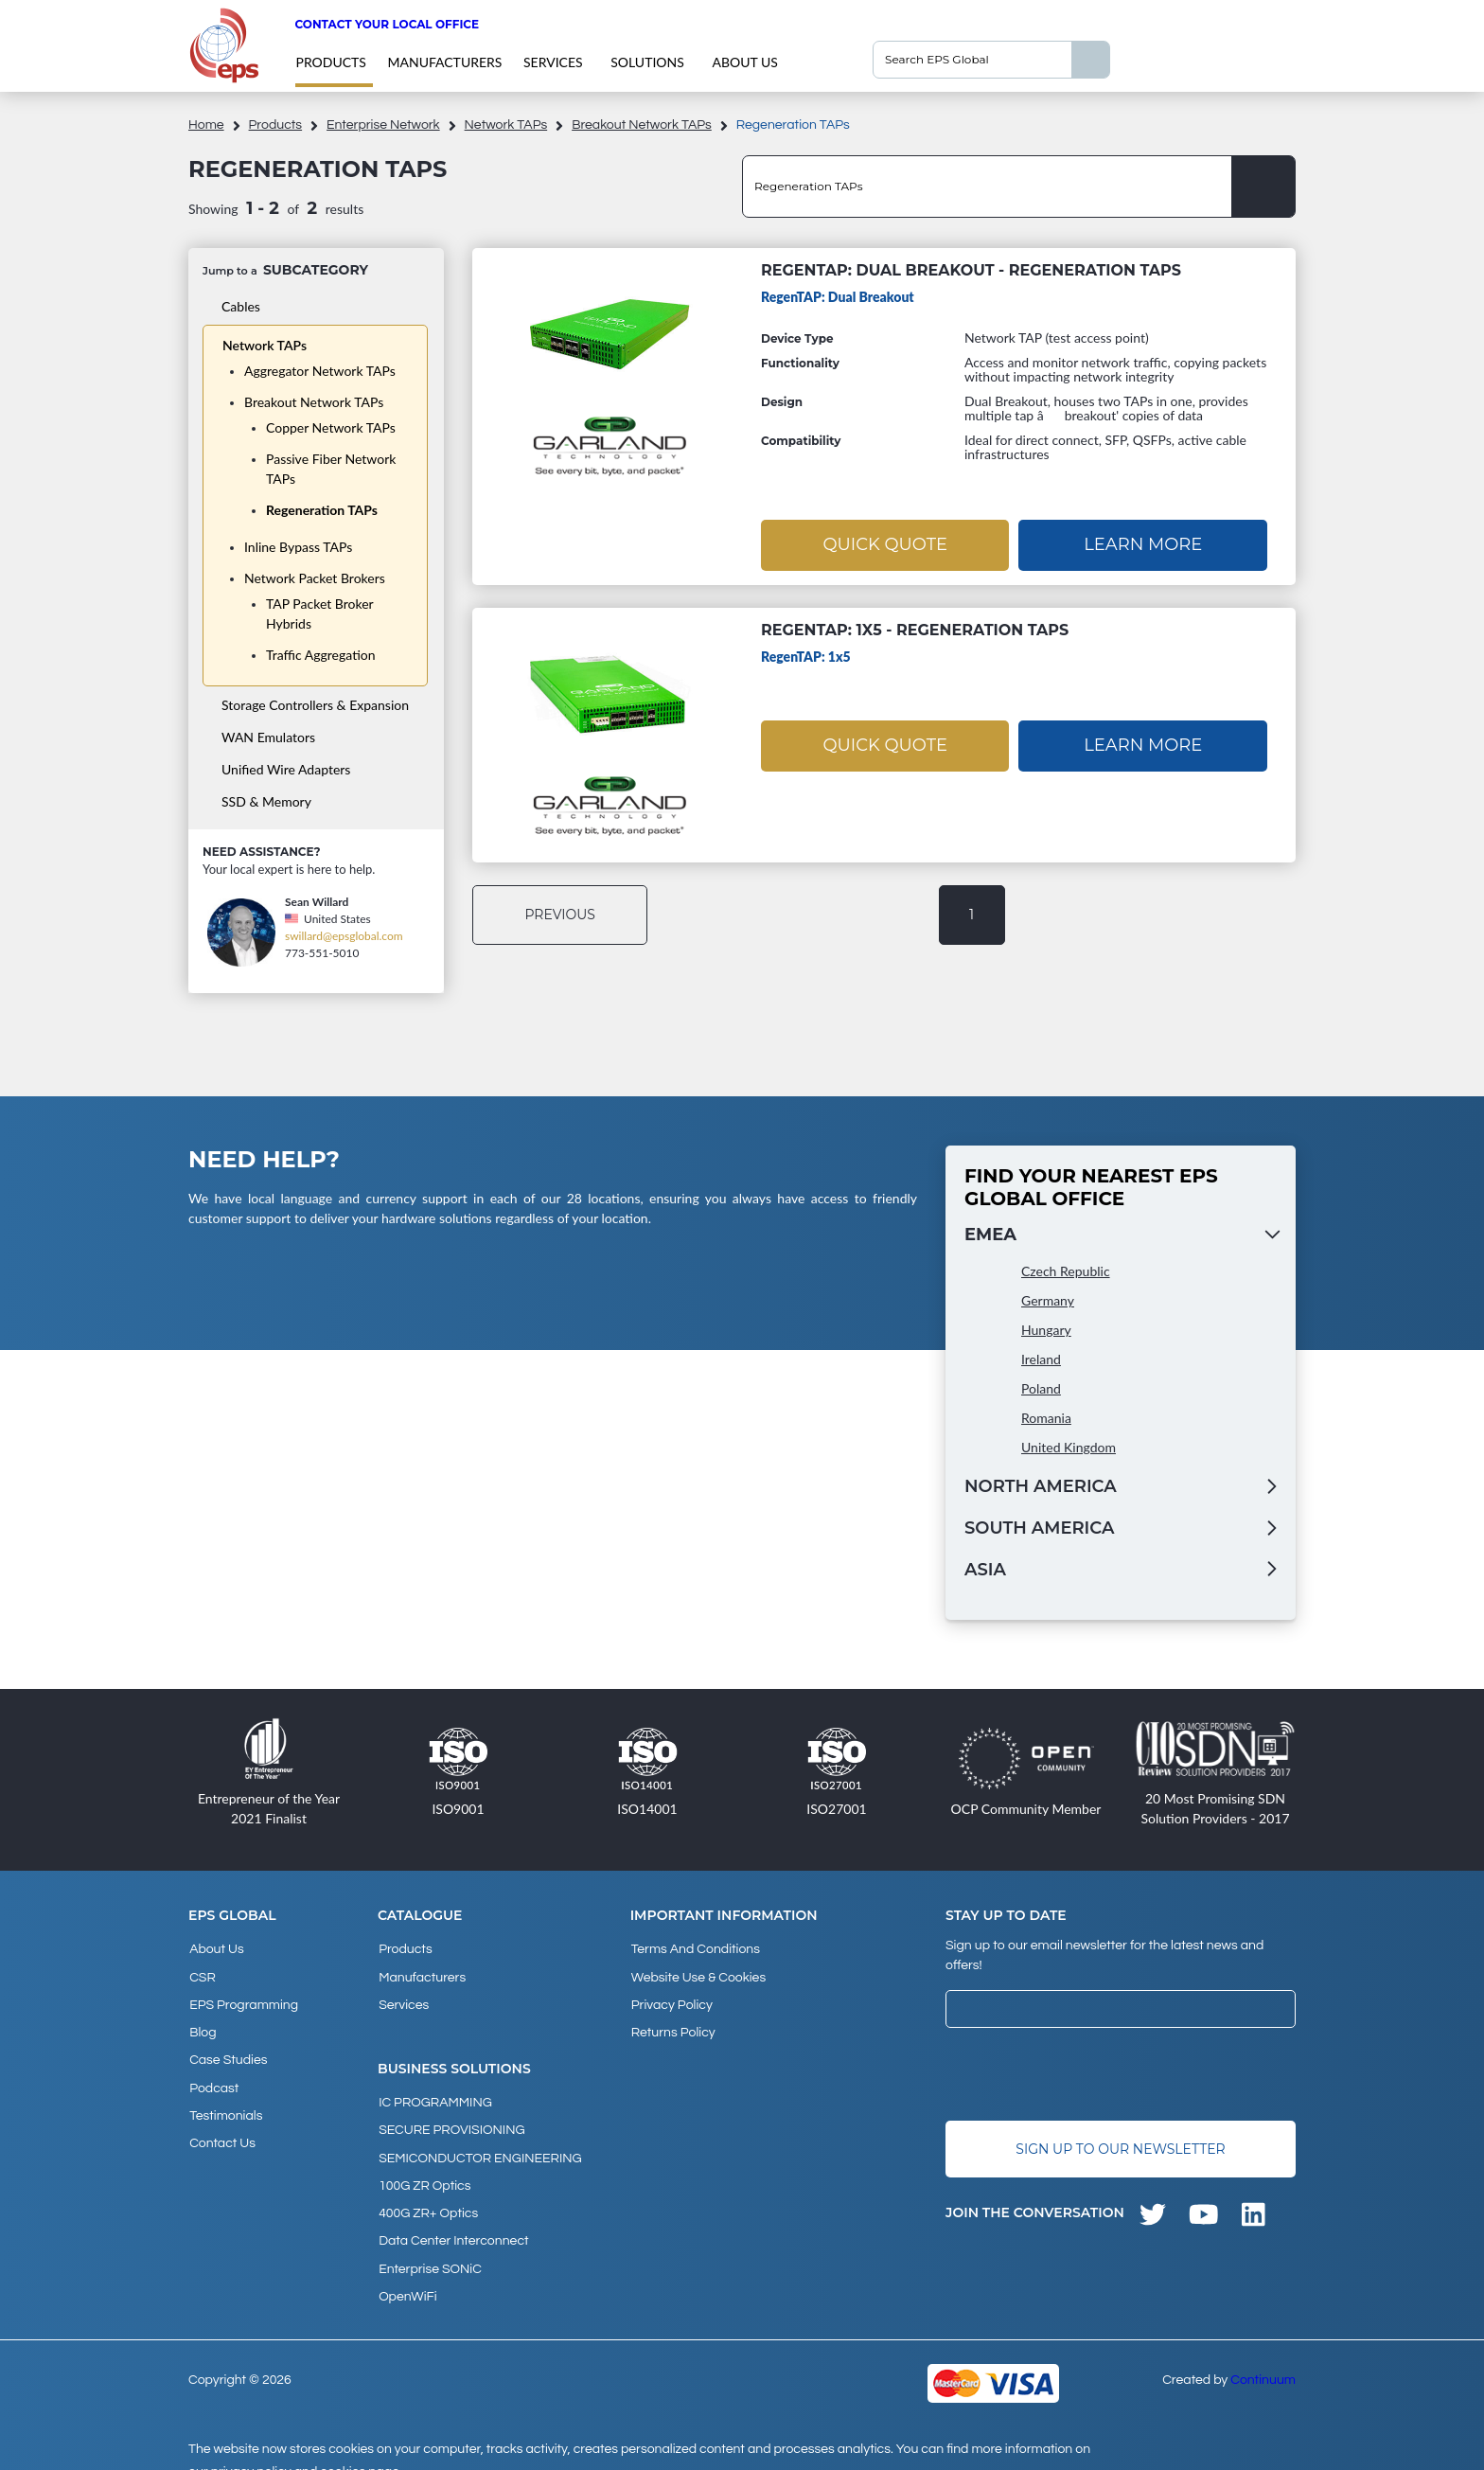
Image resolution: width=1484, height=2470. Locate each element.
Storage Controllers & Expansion (315, 705)
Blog (201, 2024)
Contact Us (221, 2126)
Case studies (227, 2049)
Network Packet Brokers (314, 578)
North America (1040, 1485)
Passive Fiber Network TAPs (331, 469)
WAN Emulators (268, 737)
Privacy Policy (671, 1998)
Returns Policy (672, 2024)
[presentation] (1089, 2073)
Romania (1046, 1417)
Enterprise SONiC (429, 2247)
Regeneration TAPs (322, 510)
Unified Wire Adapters (285, 769)
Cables (240, 306)
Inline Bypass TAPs (298, 547)
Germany (1047, 1299)
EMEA (990, 1233)
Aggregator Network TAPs (320, 371)
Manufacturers (444, 62)
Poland (1041, 1387)
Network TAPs (506, 125)
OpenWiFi (406, 2273)
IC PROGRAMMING (434, 2094)
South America (1039, 1527)
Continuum (1263, 2355)
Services (553, 62)
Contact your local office (386, 24)
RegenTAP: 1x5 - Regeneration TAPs (915, 629)
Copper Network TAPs (331, 427)
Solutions (647, 62)
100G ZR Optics (423, 2170)
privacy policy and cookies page (305, 2447)
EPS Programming (242, 1998)
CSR (201, 1973)
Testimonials (224, 2100)
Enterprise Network (383, 125)
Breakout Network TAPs (642, 125)
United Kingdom (1068, 1446)
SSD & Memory (266, 801)
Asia (985, 1568)
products (330, 62)
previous (562, 913)
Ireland (1041, 1358)
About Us (744, 62)
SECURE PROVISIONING (450, 2119)
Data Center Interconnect (452, 2222)
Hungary (1046, 1329)
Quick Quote (884, 543)
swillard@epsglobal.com (344, 936)
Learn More (1143, 543)
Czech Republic (1065, 1270)
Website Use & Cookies (697, 1973)
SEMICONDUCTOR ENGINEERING (479, 2145)
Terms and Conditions (694, 1947)
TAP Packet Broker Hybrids (319, 613)
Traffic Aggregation (321, 655)
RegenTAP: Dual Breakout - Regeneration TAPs (971, 270)
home (206, 125)
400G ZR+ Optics (427, 2196)
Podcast (213, 2075)
